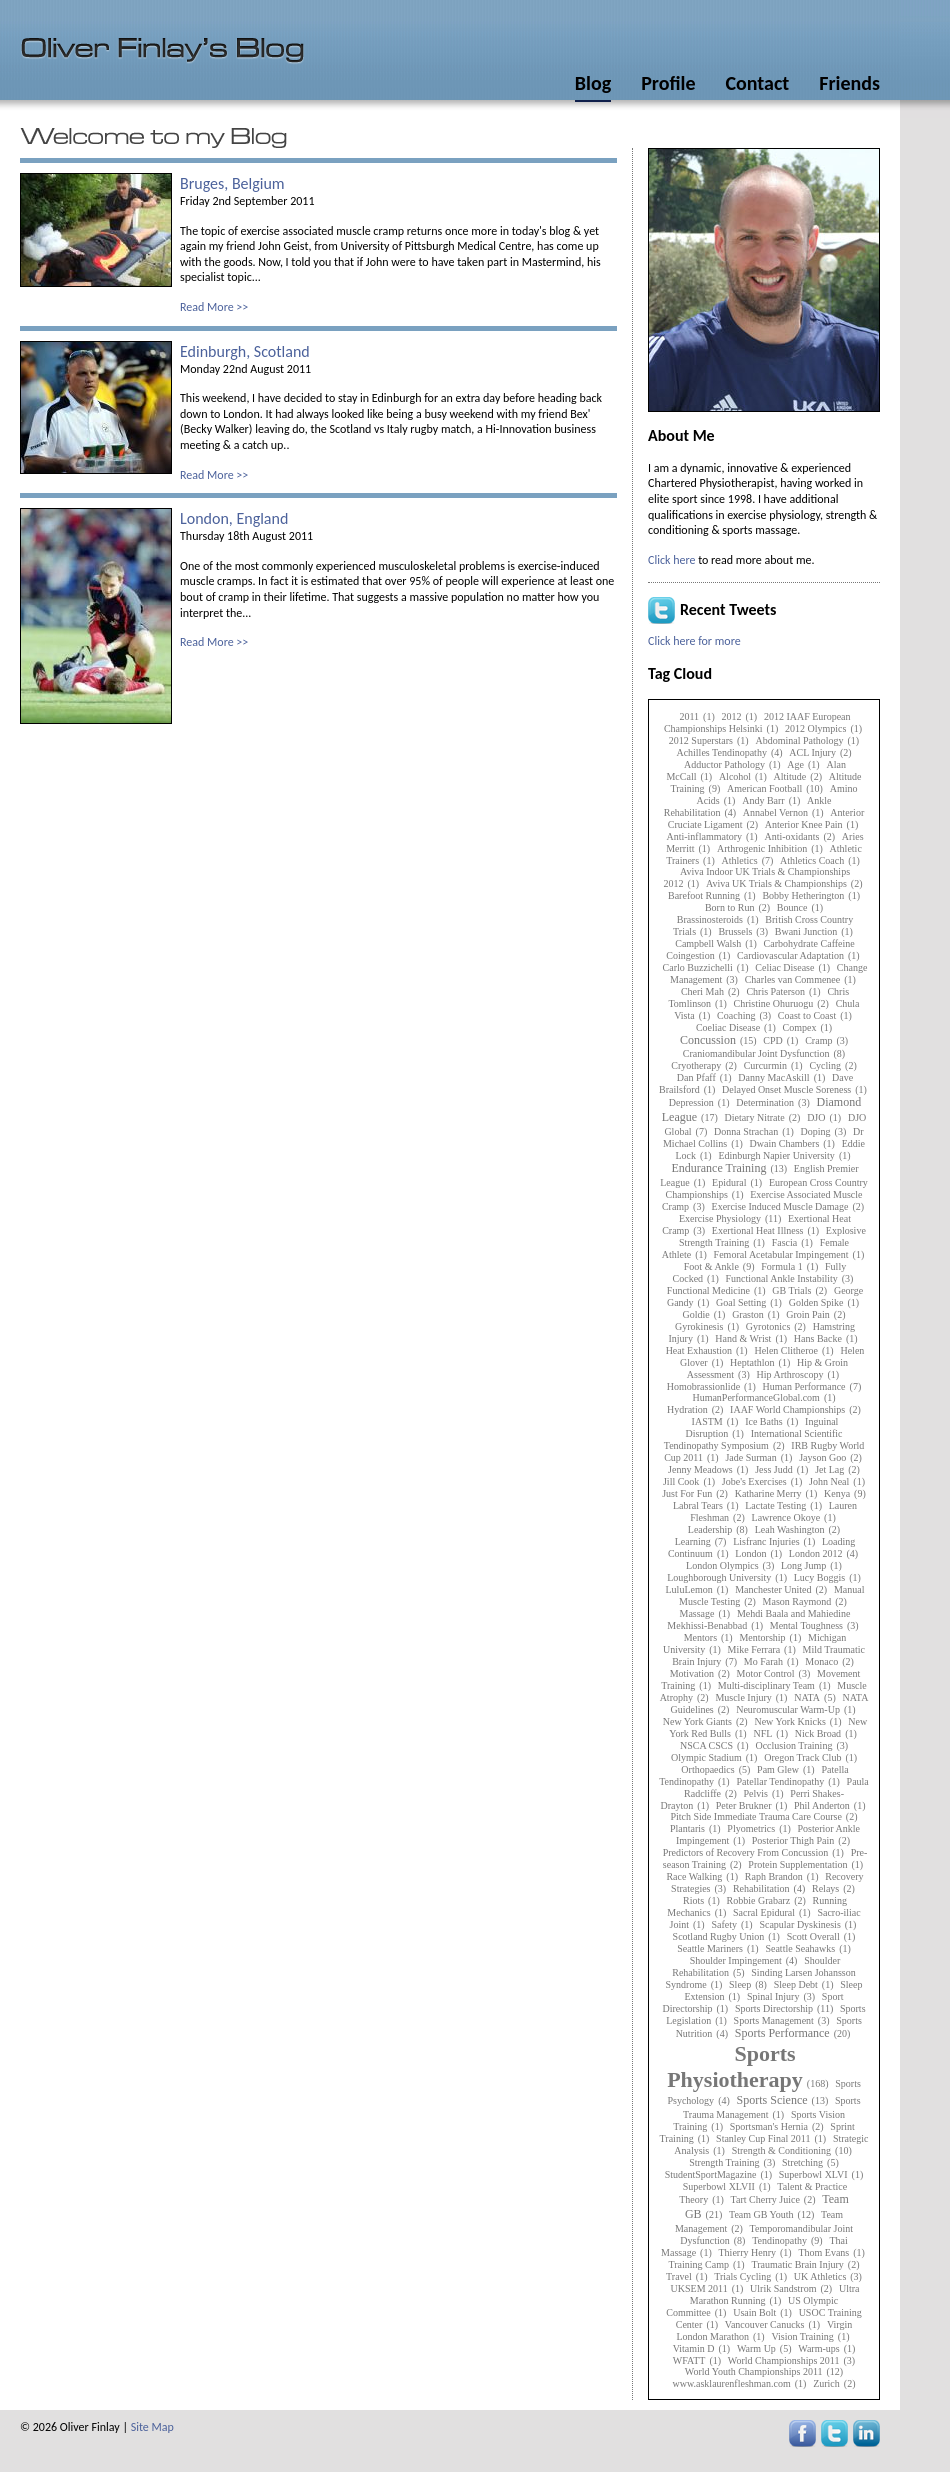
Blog (593, 83)
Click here (671, 560)
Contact (757, 83)
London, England (234, 518)
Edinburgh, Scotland (245, 351)
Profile (668, 83)
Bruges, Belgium (232, 183)
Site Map (152, 2427)
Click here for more (694, 641)
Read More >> (214, 307)
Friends (849, 83)
